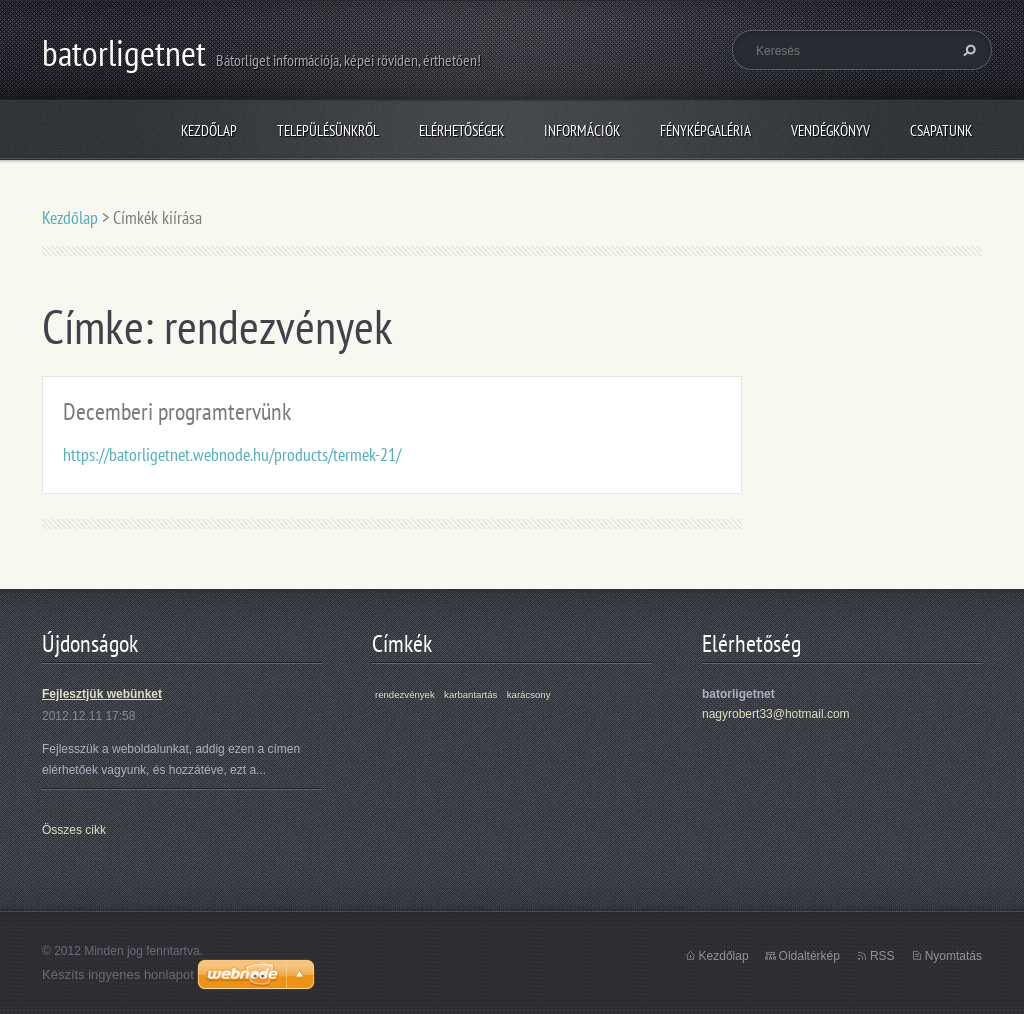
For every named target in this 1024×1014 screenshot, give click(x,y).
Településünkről (328, 130)
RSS (882, 956)
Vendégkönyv (830, 130)
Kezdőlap (209, 130)
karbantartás (470, 694)
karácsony (529, 694)
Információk (582, 130)
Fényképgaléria (705, 130)
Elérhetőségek (461, 130)
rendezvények (405, 694)
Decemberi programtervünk (177, 411)
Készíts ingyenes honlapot (118, 974)
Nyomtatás (953, 956)
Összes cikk (74, 830)
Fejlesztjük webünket (102, 694)
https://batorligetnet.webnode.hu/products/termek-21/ (232, 454)
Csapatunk (941, 130)
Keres (967, 50)
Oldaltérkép (809, 956)
